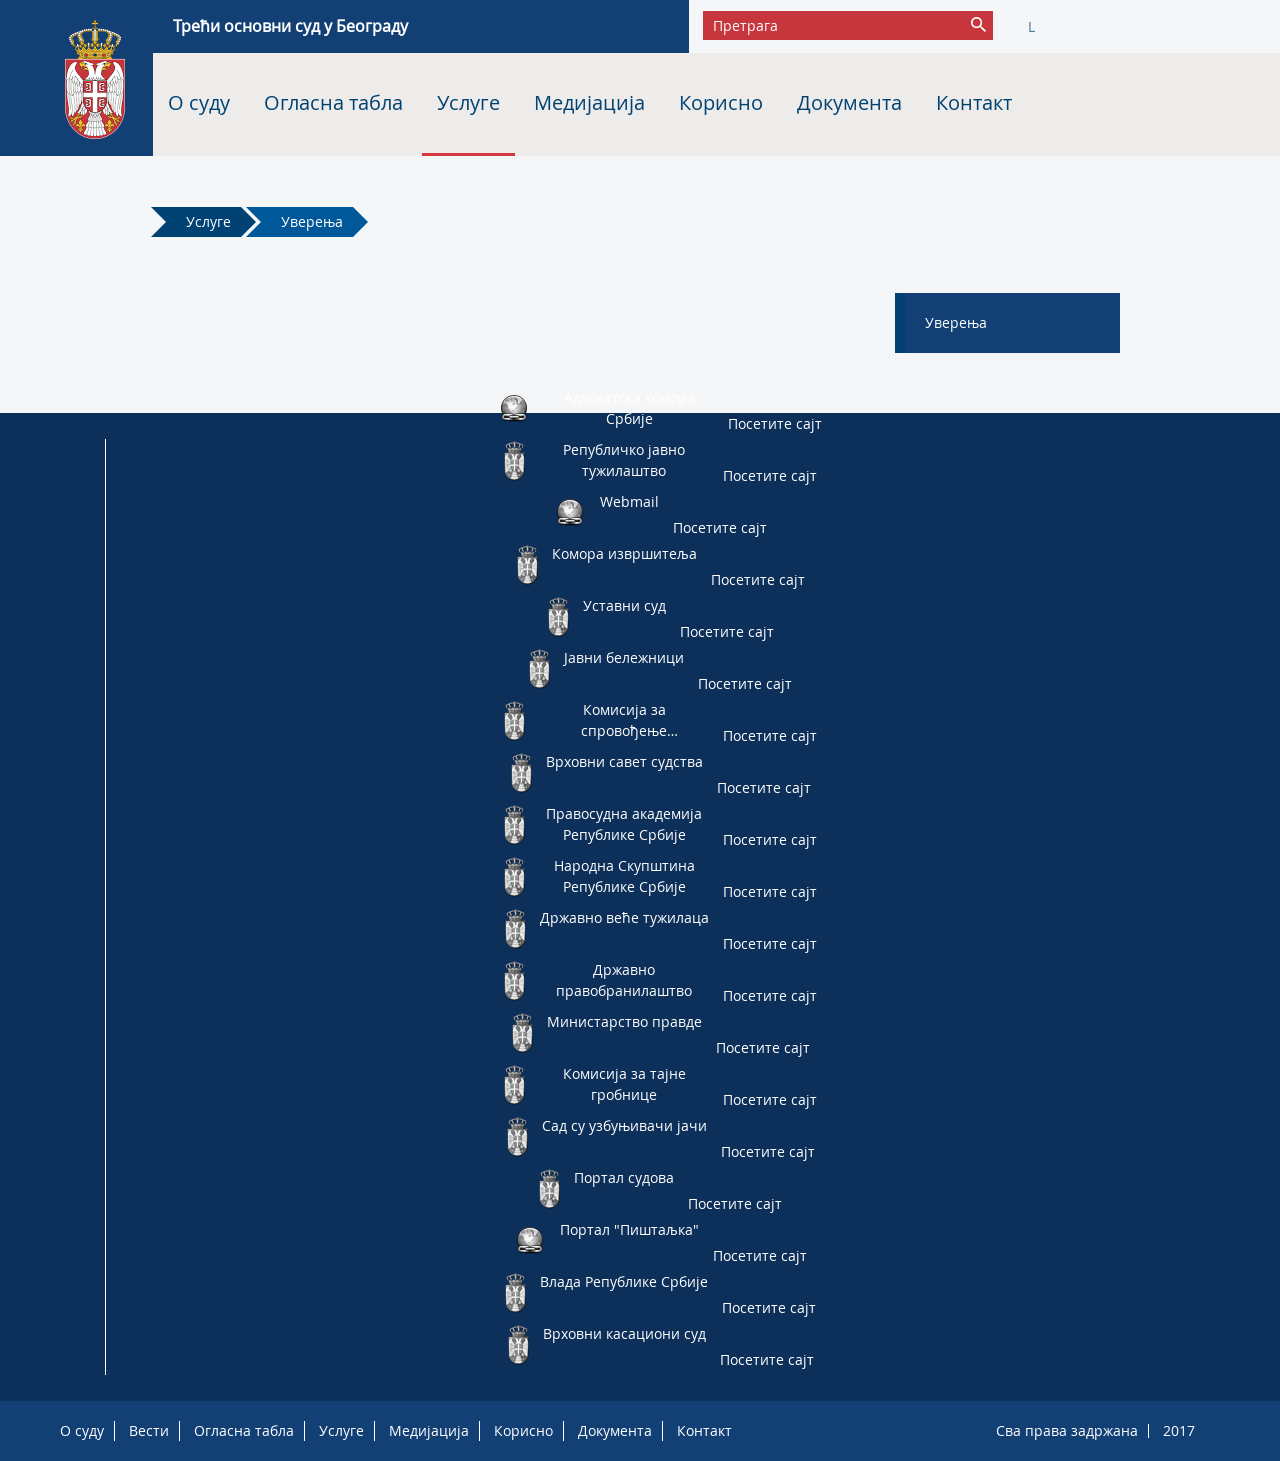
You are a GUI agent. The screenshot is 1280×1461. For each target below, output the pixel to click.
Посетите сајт (775, 423)
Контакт (974, 102)
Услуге (468, 102)
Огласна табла (333, 102)
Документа (849, 102)
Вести (149, 1430)
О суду (199, 102)
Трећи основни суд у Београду (290, 26)
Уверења (312, 221)
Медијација (589, 102)
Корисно (721, 102)
